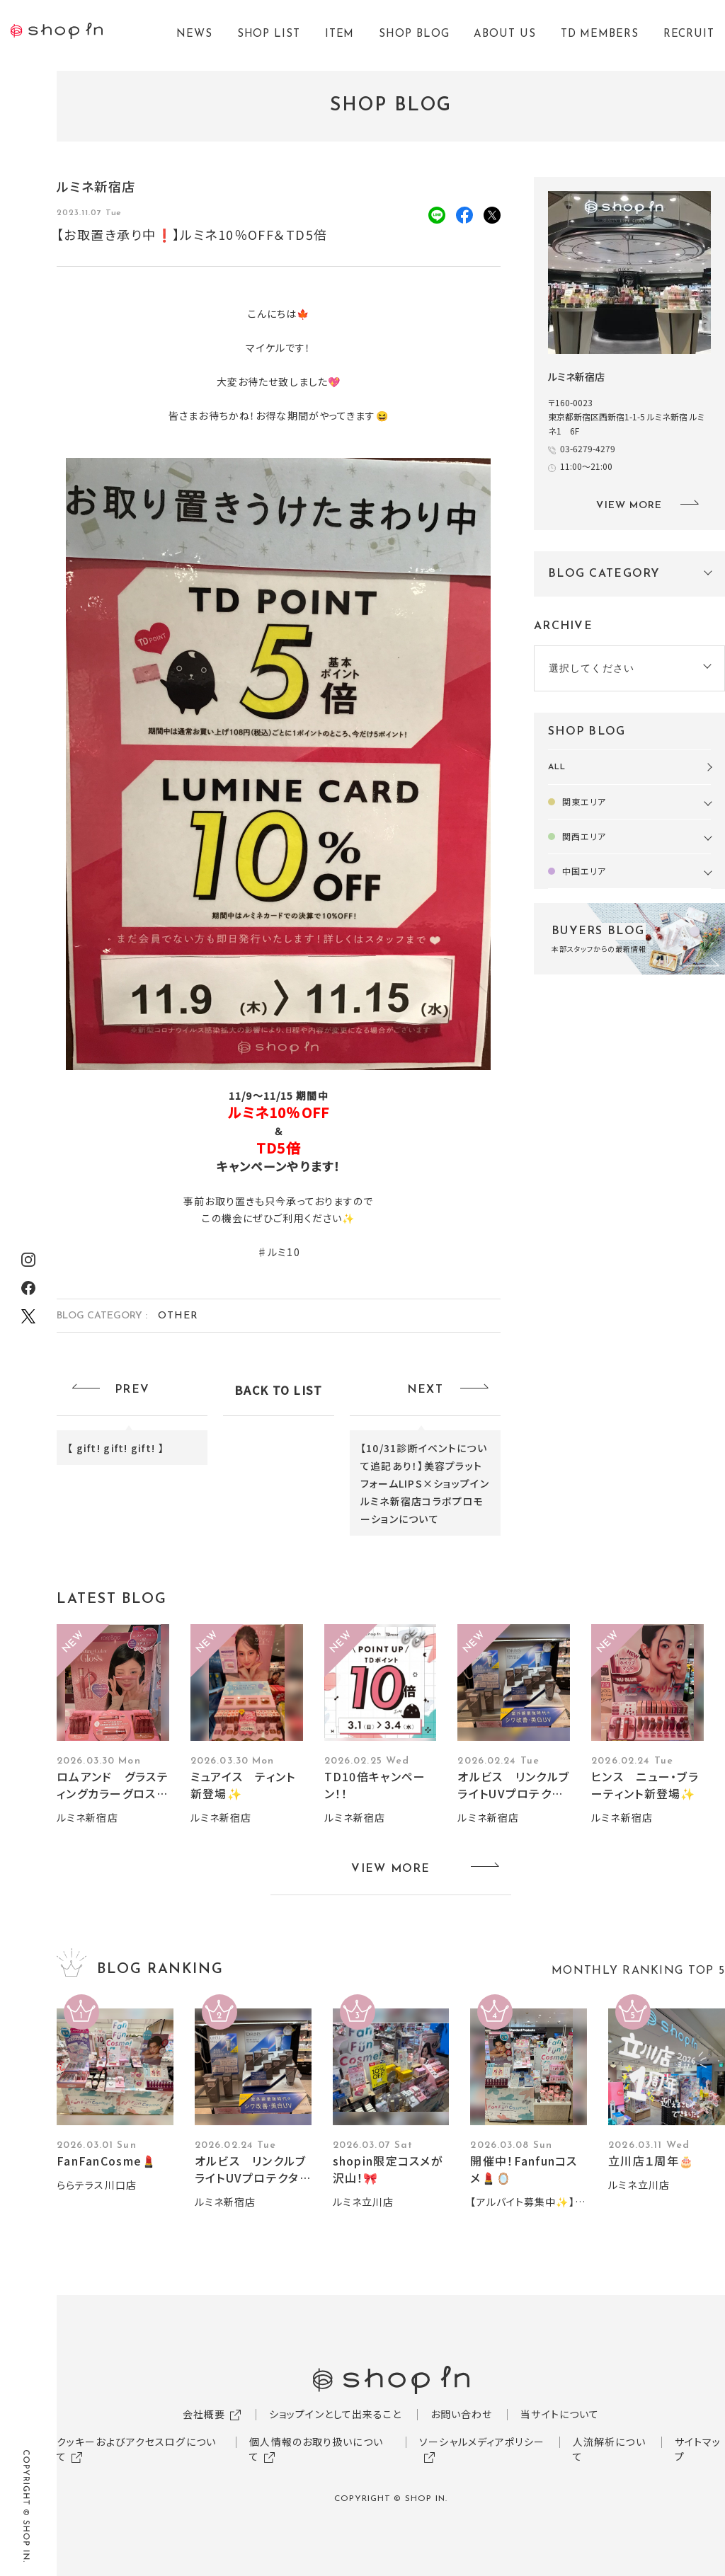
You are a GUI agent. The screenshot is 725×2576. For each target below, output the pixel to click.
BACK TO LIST (278, 1389)
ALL (557, 767)
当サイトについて (559, 2414)
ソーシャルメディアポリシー (481, 2441)
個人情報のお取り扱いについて (316, 2448)
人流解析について (609, 2448)
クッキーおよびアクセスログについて (136, 2448)
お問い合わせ (461, 2414)
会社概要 (204, 2414)
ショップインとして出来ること (335, 2414)
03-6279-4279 (587, 448)
